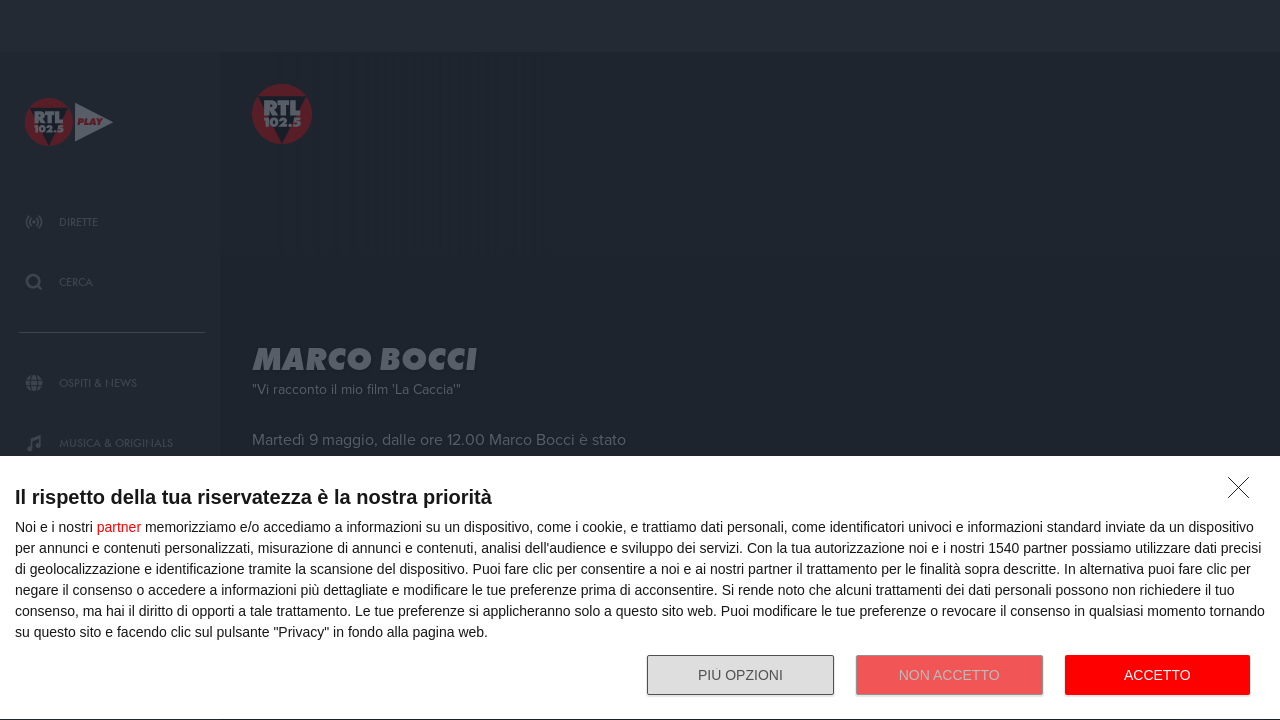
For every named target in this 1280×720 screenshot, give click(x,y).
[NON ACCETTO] (1244, 493)
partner (119, 527)
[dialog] (640, 588)
